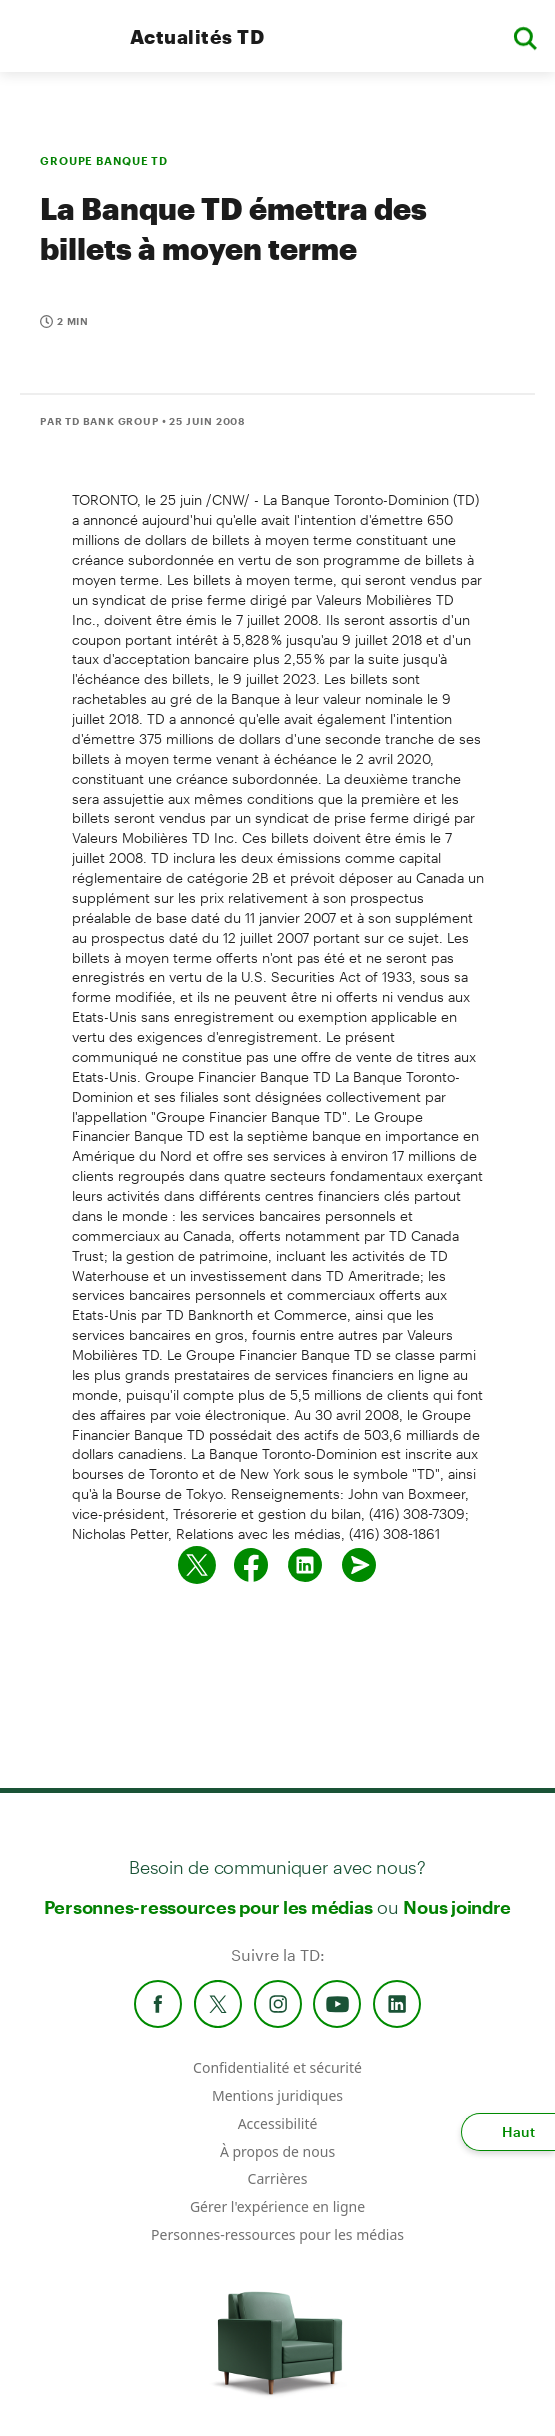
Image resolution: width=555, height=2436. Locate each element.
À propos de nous (277, 2151)
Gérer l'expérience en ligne (277, 2206)
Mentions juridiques (277, 2095)
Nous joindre (457, 1907)
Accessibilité (278, 2123)
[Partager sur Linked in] (305, 1565)
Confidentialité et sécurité (277, 2067)
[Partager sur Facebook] (251, 1565)
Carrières (278, 2178)
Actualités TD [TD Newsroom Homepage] (197, 36)
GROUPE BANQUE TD (104, 160)
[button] (525, 36)
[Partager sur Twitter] (197, 1565)
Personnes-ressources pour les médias (208, 1907)
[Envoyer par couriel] (359, 1565)
